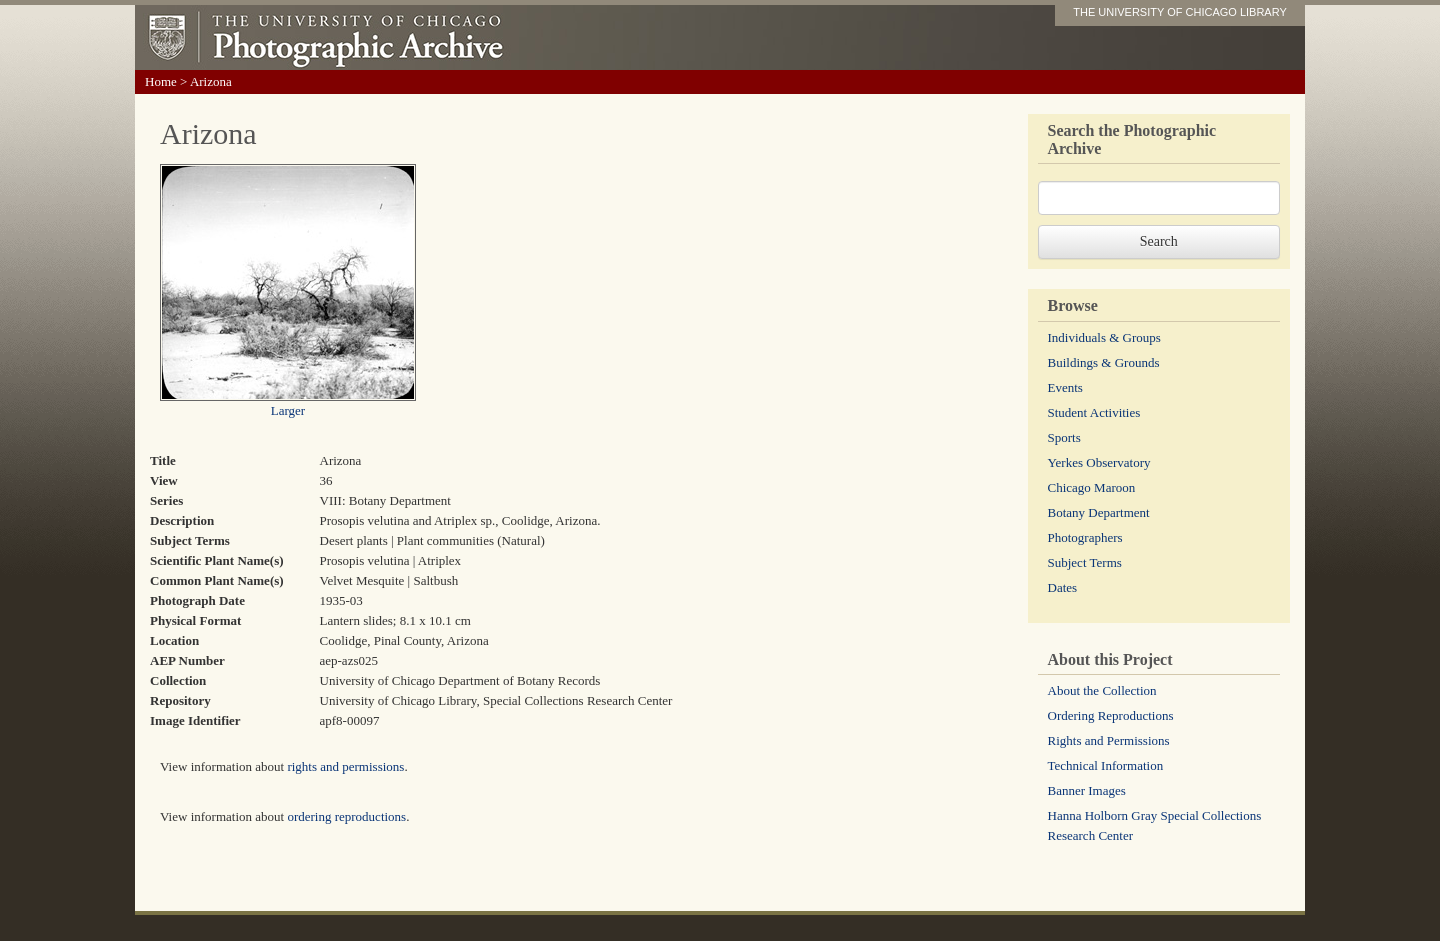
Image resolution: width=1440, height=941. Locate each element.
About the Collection (1102, 690)
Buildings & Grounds (1104, 362)
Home (161, 81)
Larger (288, 410)
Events (1065, 387)
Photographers (1085, 537)
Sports (1064, 437)
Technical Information (1106, 765)
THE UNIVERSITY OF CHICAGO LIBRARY (1180, 12)
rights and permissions (345, 766)
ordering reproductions (346, 816)
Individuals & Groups (1104, 337)
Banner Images (1087, 790)
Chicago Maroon (1092, 487)
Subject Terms (1085, 562)
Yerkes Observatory (1099, 462)
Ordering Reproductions (1111, 715)
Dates (1063, 587)
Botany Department (1099, 512)
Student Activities (1094, 412)
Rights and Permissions (1109, 740)
